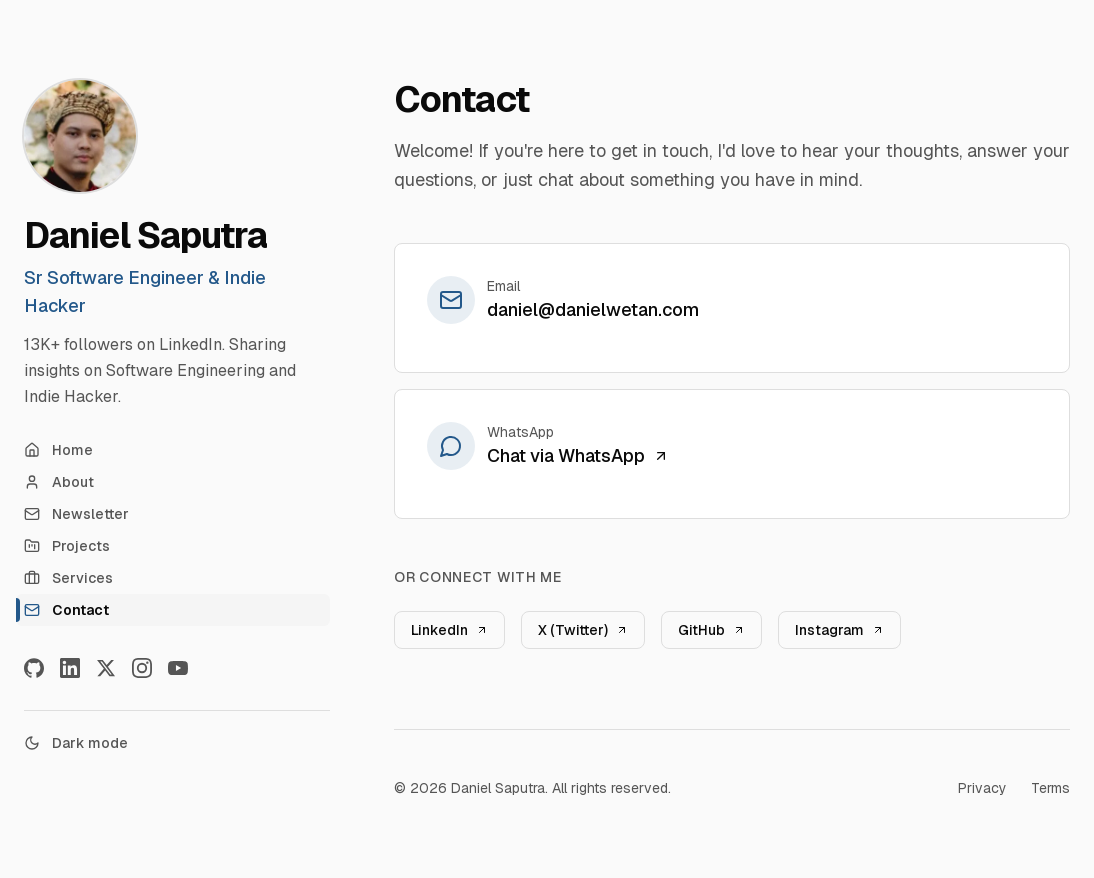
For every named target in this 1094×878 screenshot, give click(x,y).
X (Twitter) (583, 630)
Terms (1050, 788)
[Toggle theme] (177, 743)
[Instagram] (142, 668)
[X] (106, 668)
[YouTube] (178, 668)
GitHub (711, 630)
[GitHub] (34, 668)
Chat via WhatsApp (578, 455)
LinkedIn (449, 630)
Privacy (982, 788)
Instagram (839, 630)
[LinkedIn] (70, 668)
